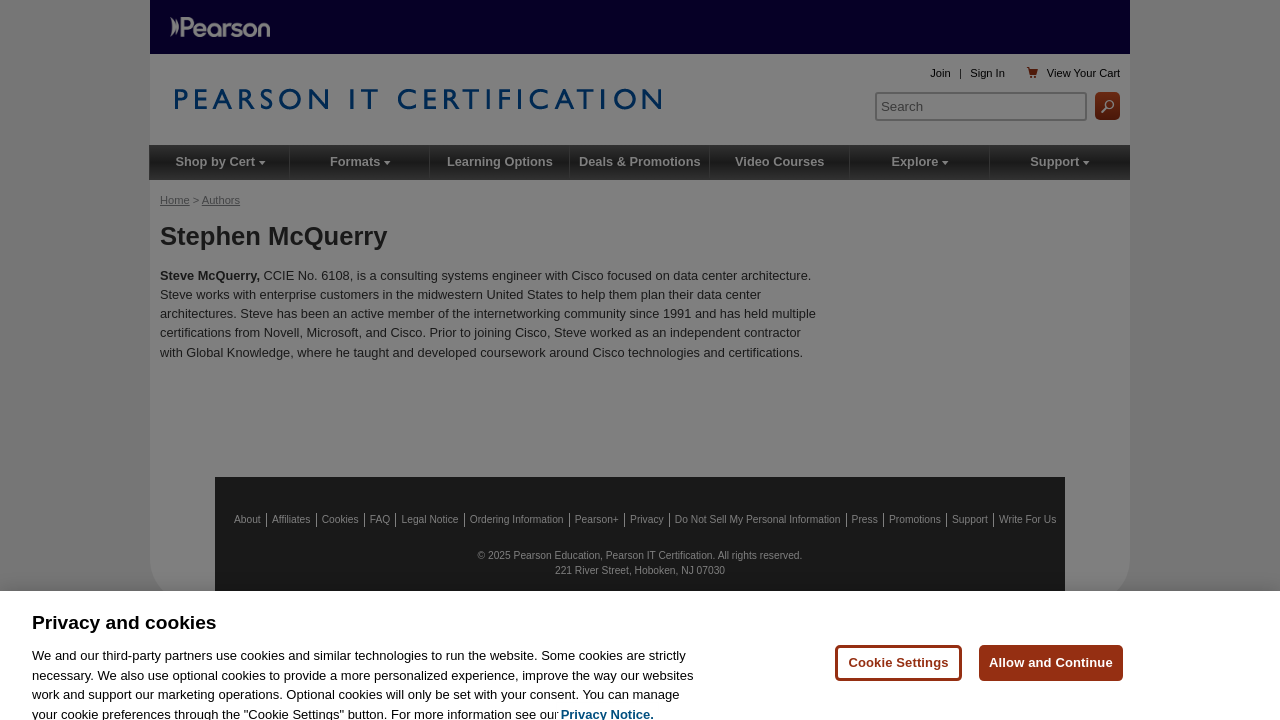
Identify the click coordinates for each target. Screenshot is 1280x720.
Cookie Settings (898, 667)
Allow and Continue (1051, 667)
